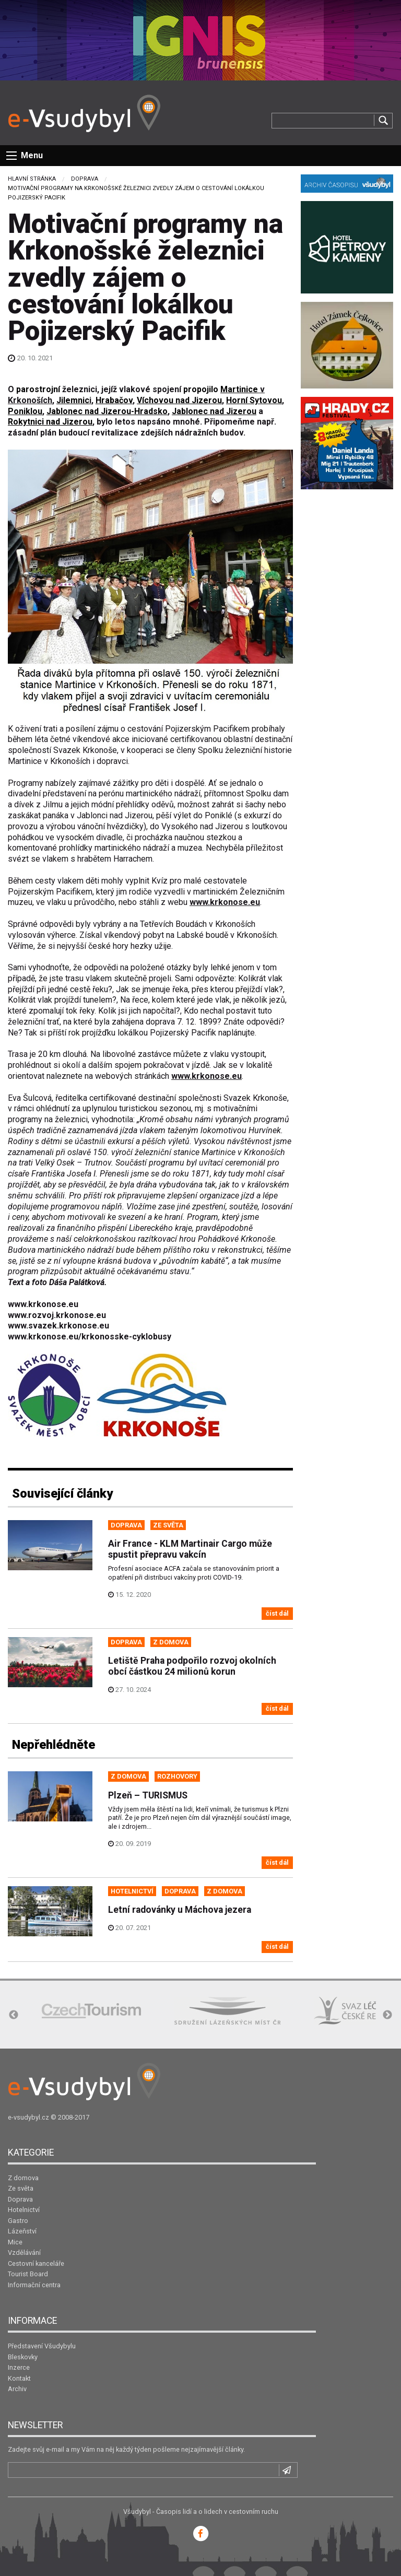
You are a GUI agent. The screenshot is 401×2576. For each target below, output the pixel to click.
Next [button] (387, 2015)
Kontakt (19, 2378)
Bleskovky (23, 2357)
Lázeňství (22, 2231)
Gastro (18, 2221)
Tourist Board (28, 2274)
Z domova (23, 2178)
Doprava (84, 178)
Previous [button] (13, 2015)
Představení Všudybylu (42, 2346)
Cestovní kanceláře (36, 2263)
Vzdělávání (24, 2252)
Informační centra (34, 2285)
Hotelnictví (24, 2210)
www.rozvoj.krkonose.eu (57, 1315)
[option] (91, 2010)
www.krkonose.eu (43, 1304)
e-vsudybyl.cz (28, 2117)
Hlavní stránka (32, 178)
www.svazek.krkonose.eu (58, 1326)
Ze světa (20, 2188)
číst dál (277, 1613)
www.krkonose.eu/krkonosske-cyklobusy (89, 1337)
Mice (15, 2242)
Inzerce (19, 2367)
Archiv (17, 2389)
